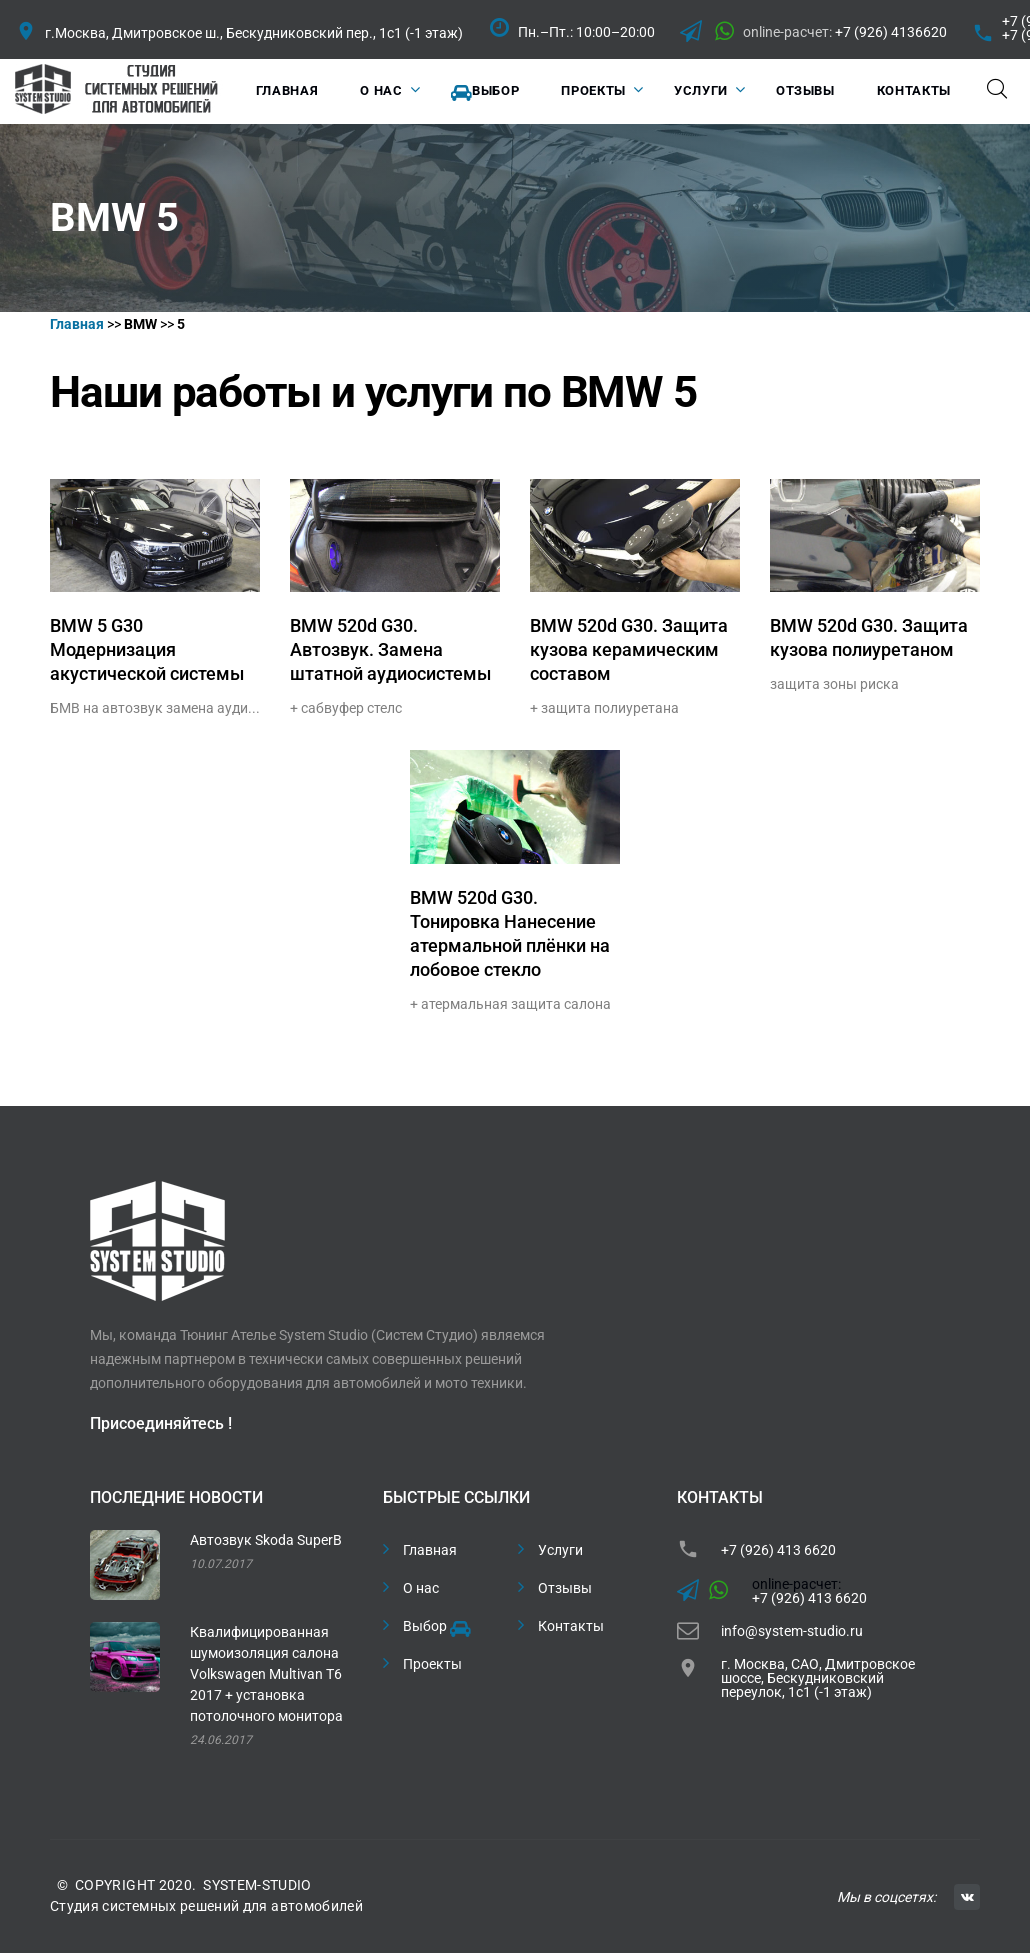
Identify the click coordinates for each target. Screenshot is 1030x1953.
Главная (287, 90)
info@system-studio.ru (792, 1631)
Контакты (914, 90)
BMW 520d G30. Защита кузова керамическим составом (629, 649)
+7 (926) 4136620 (891, 32)
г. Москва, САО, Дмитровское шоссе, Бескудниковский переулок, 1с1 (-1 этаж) (818, 1678)
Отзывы (805, 90)
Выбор (485, 92)
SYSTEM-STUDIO (257, 1885)
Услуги (701, 90)
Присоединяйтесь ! (161, 1423)
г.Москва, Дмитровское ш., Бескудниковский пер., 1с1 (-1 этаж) (254, 33)
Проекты (593, 90)
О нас (381, 90)
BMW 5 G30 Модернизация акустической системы (147, 649)
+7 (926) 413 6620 (778, 1550)
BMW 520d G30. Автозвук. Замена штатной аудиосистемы (390, 649)
